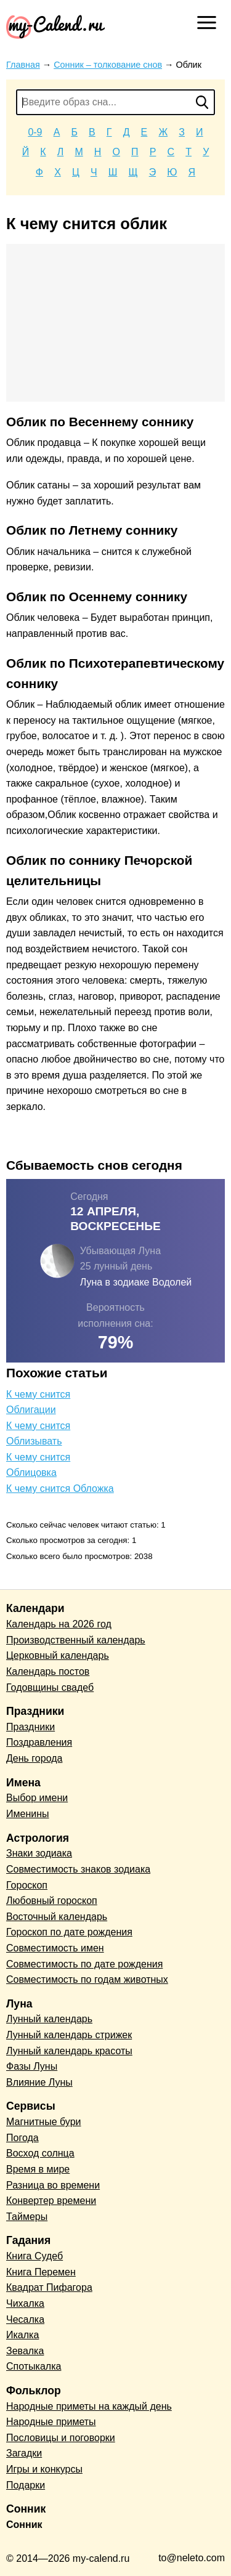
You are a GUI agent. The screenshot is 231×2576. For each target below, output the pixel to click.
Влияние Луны (39, 2082)
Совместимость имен (55, 1948)
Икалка (22, 2335)
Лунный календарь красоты (69, 2051)
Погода (22, 2137)
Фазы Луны (31, 2066)
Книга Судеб (34, 2256)
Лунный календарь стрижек (69, 2035)
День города (34, 1758)
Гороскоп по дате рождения (69, 1932)
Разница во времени (53, 2185)
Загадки (24, 2453)
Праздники (30, 1727)
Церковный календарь (57, 1655)
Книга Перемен (41, 2272)
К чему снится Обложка (60, 1488)
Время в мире (38, 2169)
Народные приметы (51, 2421)
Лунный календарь (49, 2019)
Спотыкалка (33, 2366)
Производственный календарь (75, 1640)
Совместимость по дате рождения (84, 1964)
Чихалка (25, 2303)
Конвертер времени (51, 2200)
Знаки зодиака (39, 1853)
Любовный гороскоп (51, 1900)
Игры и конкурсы (44, 2469)
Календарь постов (47, 1671)
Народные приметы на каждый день (89, 2406)
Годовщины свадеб (50, 1687)
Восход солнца (40, 2153)
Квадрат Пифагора (49, 2287)
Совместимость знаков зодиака (78, 1869)
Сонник (24, 2524)
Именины (27, 1813)
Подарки (25, 2485)
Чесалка (25, 2319)
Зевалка (25, 2351)
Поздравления (39, 1742)
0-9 (35, 132)
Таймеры (26, 2216)
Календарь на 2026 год (58, 1624)
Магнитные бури (43, 2121)
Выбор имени (37, 1797)
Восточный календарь (56, 1916)
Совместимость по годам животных (87, 1979)
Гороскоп (26, 1885)
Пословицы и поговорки (60, 2437)
